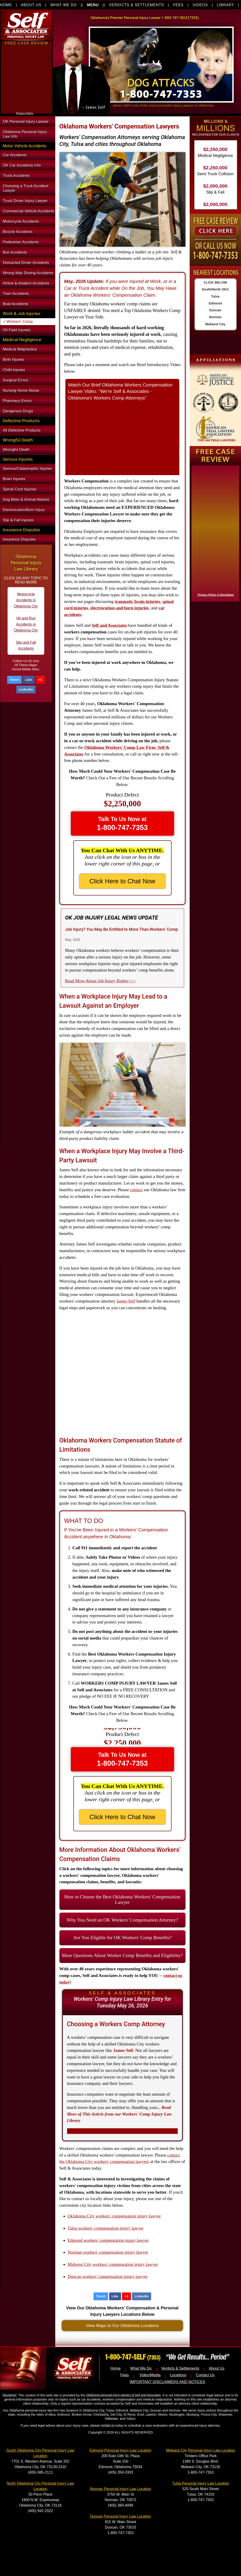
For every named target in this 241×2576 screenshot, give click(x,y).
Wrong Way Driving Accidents (28, 273)
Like (28, 680)
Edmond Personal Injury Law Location (121, 2450)
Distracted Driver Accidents (26, 262)
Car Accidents (15, 155)
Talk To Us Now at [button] (122, 824)
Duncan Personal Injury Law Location (120, 2516)
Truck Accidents (16, 175)
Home (116, 2368)
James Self (126, 1301)
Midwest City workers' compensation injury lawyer (113, 2264)
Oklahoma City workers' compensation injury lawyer (114, 2216)
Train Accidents (16, 293)
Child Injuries (14, 370)
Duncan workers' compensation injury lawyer (108, 2276)
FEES (178, 5)
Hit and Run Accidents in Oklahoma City (26, 629)
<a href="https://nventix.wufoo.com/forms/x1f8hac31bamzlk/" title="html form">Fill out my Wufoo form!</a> (214, 532)
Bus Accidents (15, 252)
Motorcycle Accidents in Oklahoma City (26, 605)
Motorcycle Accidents (21, 221)
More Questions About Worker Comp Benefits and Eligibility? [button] (122, 1955)
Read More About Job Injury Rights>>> (100, 980)
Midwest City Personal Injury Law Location (200, 2450)
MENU (93, 5)
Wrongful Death (16, 449)
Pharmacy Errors (17, 401)
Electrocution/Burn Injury (24, 510)
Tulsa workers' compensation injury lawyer (106, 2228)
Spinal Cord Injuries (19, 489)
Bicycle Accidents (18, 232)
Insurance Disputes (19, 539)
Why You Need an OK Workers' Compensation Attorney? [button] (122, 1920)
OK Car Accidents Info (22, 165)
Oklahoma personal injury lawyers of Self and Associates (123, 2395)
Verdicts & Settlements (180, 2368)
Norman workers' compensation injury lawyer (108, 2252)
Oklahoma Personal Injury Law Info (25, 134)
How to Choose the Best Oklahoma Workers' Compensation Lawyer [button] (122, 1899)
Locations (178, 2375)
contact (136, 1189)
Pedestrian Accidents (21, 242)
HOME (6, 5)
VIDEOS (200, 5)
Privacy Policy (24, 113)
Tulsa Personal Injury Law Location (200, 2483)
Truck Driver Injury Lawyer (25, 201)
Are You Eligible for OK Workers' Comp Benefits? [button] (122, 1937)
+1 (40, 680)
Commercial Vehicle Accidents (29, 211)
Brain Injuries (14, 479)
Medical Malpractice (20, 349)
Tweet (14, 680)
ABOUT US (31, 5)
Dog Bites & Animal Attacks (26, 499)
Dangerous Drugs (18, 411)
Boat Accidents (15, 304)
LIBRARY (225, 5)
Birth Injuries (13, 359)
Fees (124, 2375)
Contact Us (205, 2375)
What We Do (141, 2368)
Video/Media (150, 2375)
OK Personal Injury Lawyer (26, 121)
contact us (107, 2425)
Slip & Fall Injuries (18, 520)
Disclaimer (10, 2395)
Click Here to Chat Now (122, 881)
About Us (216, 2368)
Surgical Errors (15, 380)
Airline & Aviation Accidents (26, 283)
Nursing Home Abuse (21, 390)
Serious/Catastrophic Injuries (27, 468)
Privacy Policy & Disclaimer (216, 595)
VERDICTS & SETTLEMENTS (136, 5)
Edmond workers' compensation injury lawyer (108, 2240)
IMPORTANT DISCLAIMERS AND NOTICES (167, 2382)
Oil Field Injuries (16, 330)
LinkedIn (26, 689)
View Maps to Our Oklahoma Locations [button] (122, 2325)
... (119, 2114)
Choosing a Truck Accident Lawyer (26, 188)
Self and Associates (109, 625)
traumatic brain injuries (137, 601)
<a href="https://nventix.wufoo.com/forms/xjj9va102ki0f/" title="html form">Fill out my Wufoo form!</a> (26, 109)
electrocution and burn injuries (119, 607)
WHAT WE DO (63, 5)
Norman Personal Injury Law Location (120, 2489)
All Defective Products (22, 430)
